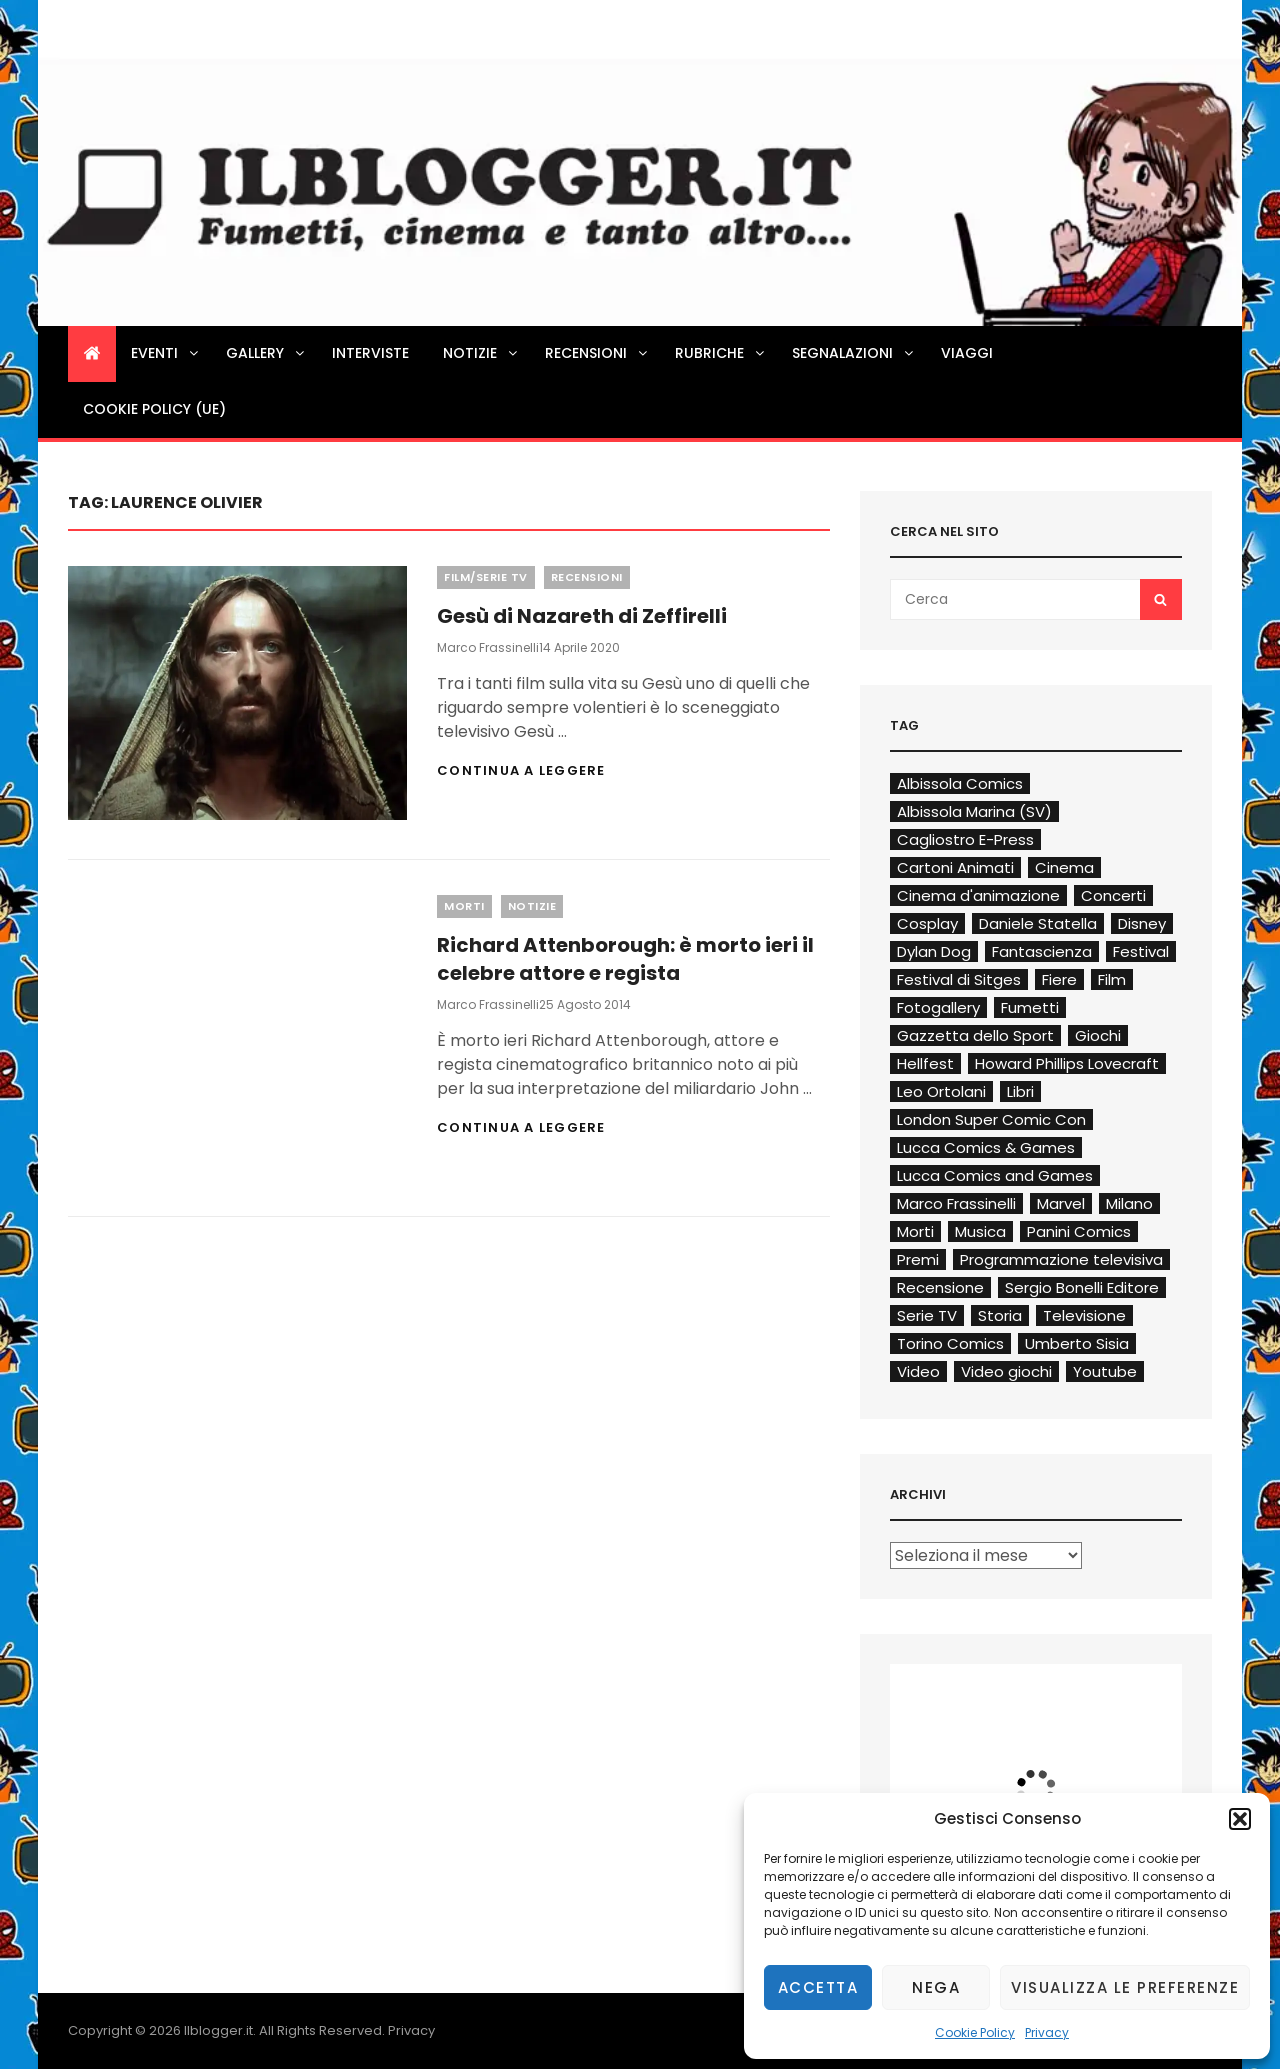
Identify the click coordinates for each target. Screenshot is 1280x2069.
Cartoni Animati (955, 867)
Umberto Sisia (1077, 1343)
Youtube (1105, 1371)
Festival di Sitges (959, 979)
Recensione (940, 1287)
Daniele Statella (1038, 923)
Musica (980, 1231)
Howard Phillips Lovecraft (1067, 1063)
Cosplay (927, 923)
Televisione (1084, 1315)
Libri (1020, 1091)
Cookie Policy (975, 2032)
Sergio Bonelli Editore (1082, 1287)
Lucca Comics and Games (995, 1175)
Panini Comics (1079, 1231)
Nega (936, 1987)
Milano (1129, 1203)
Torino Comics (950, 1343)
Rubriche (721, 353)
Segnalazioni (854, 353)
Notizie (481, 353)
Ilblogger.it (218, 2030)
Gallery (266, 353)
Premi (918, 1259)
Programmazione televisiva (1061, 1259)
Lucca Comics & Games (986, 1147)
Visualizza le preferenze (1125, 1987)
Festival (1141, 951)
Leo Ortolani (941, 1091)
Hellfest (925, 1063)
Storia (1000, 1315)
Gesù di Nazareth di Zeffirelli (582, 616)
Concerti (1113, 895)
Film (1112, 979)
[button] (1240, 1819)
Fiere (1059, 979)
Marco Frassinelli (488, 647)
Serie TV (927, 1315)
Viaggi (967, 353)
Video (918, 1371)
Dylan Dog (934, 951)
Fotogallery (938, 1007)
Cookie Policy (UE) (154, 409)
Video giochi (1006, 1371)
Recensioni (597, 353)
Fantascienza (1042, 951)
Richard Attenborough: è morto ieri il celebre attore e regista (625, 959)
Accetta (818, 1987)
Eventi (166, 353)
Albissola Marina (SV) (974, 811)
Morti (464, 906)
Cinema (1064, 867)
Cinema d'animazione (978, 895)
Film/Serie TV (486, 577)
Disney (1142, 923)
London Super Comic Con (991, 1119)
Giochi (1098, 1035)
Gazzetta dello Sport (975, 1035)
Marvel (1061, 1203)
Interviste (370, 353)
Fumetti (1030, 1007)
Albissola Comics (960, 783)
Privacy (1047, 2032)
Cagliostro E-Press (965, 839)
